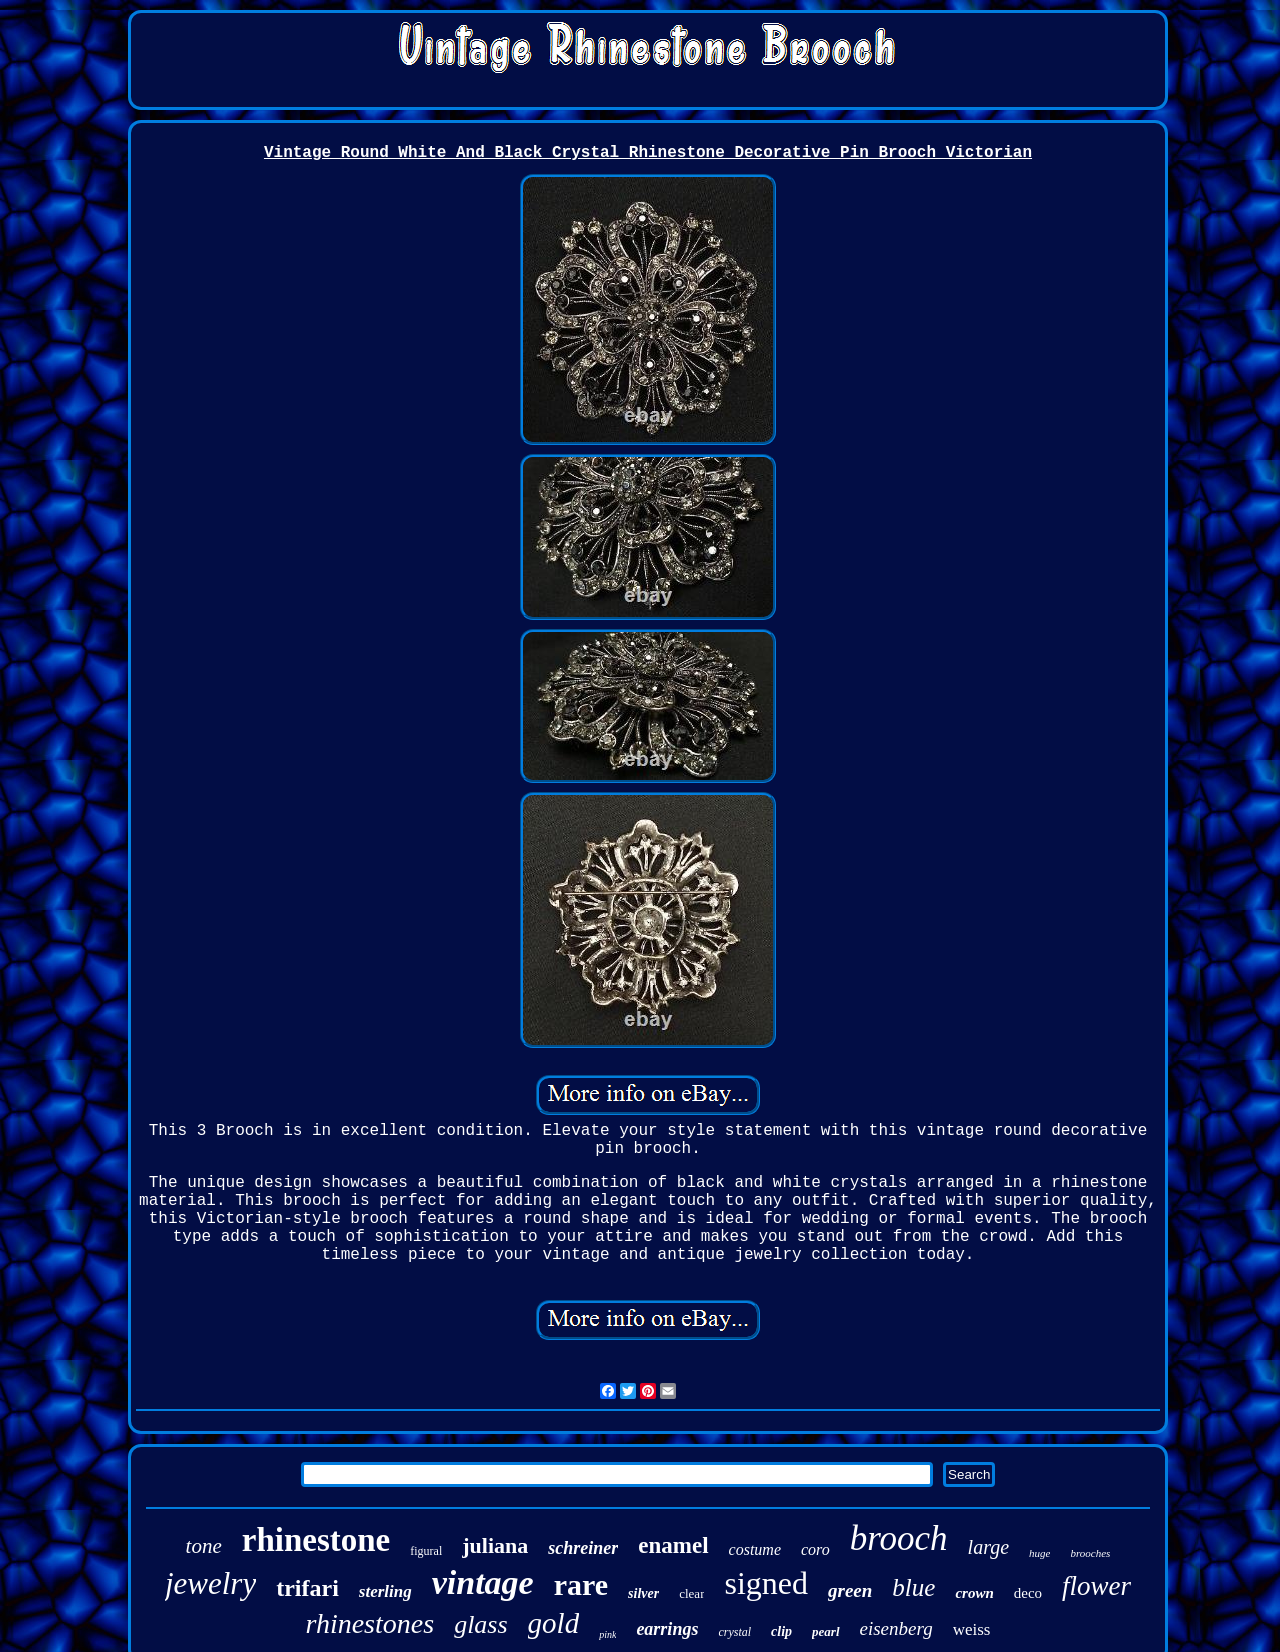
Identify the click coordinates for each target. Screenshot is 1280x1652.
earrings (667, 1629)
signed (766, 1583)
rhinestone (316, 1540)
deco (1028, 1593)
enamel (673, 1545)
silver (643, 1593)
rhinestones (370, 1623)
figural (426, 1551)
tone (204, 1546)
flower (1096, 1586)
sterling (385, 1591)
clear (691, 1593)
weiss (972, 1629)
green (850, 1590)
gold (554, 1623)
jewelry (210, 1583)
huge (1039, 1553)
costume (755, 1549)
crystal (734, 1632)
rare (581, 1584)
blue (913, 1587)
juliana (495, 1545)
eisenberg (896, 1628)
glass (480, 1624)
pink (607, 1634)
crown (974, 1593)
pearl (825, 1631)
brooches (1090, 1553)
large (988, 1547)
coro (815, 1549)
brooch (899, 1538)
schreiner (583, 1548)
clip (781, 1631)
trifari (307, 1588)
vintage (483, 1582)
